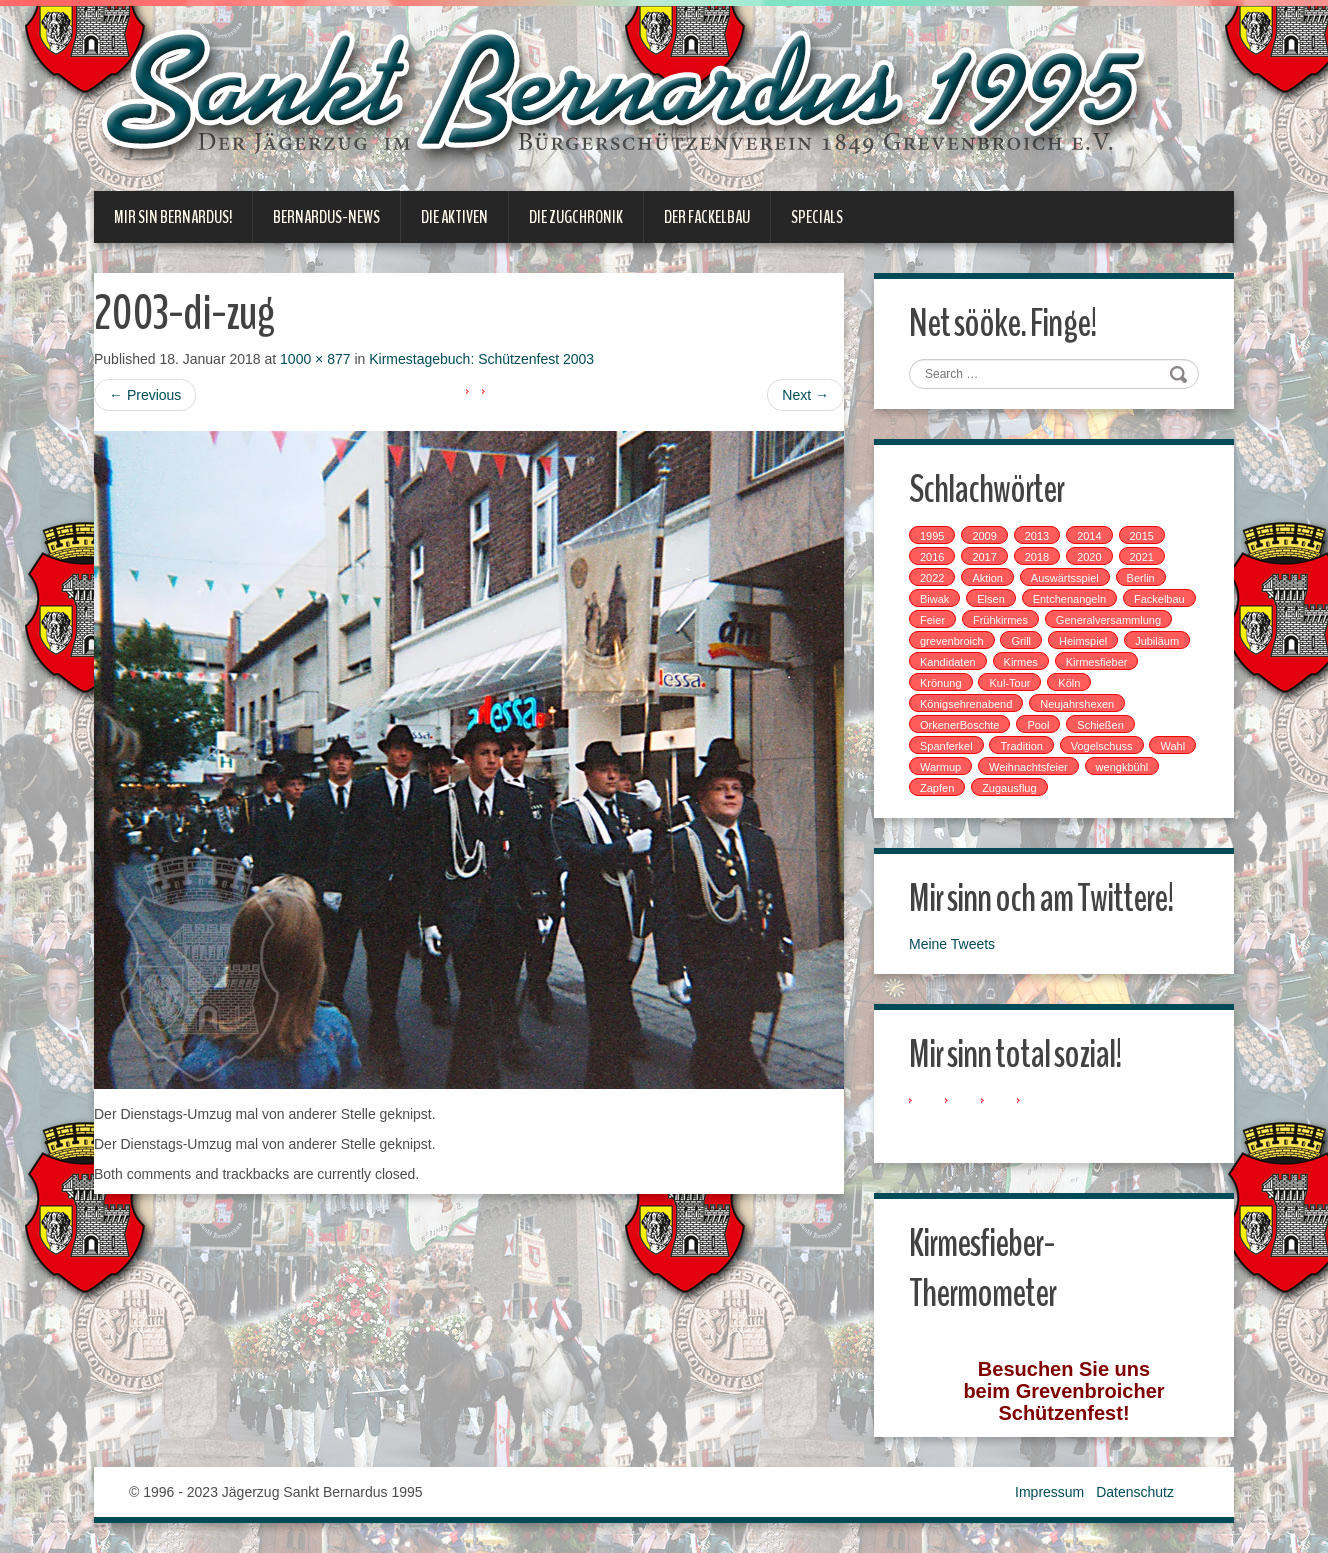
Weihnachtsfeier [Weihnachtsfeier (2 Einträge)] (1028, 767)
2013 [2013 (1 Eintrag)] (1037, 536)
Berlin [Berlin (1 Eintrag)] (1141, 578)
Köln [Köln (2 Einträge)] (1069, 683)
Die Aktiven (454, 217)
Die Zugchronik (576, 217)
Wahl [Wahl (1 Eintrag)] (1172, 746)
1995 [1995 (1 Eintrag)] (932, 536)
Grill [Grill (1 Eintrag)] (1021, 641)
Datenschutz (1135, 1492)
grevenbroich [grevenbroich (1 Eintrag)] (952, 641)
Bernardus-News (326, 217)
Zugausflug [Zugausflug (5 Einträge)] (1009, 788)
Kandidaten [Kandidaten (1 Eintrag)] (948, 662)
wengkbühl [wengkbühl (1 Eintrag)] (1122, 767)
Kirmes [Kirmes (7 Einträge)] (1021, 662)
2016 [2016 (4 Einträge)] (932, 557)
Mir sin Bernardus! (173, 217)
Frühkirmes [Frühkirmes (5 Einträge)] (1000, 620)
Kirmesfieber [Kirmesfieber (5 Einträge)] (1097, 662)
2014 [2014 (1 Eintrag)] (1089, 536)
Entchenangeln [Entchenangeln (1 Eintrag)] (1069, 599)
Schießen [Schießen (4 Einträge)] (1100, 725)
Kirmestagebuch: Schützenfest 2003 (481, 359)
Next (805, 395)
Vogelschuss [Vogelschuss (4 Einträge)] (1102, 746)
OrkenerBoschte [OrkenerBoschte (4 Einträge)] (959, 725)
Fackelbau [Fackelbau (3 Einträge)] (1159, 599)
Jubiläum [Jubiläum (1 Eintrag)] (1157, 641)
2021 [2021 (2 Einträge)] (1142, 557)
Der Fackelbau (707, 217)
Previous (145, 395)
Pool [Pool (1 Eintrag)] (1038, 725)
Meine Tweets (952, 944)
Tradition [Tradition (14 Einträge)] (1021, 746)
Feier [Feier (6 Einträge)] (932, 620)
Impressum (1049, 1492)
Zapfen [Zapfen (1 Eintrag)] (937, 788)
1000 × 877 (315, 359)
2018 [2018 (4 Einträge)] (1037, 557)
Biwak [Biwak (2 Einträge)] (934, 599)
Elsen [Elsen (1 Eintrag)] (991, 599)
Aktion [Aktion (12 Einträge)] (987, 578)
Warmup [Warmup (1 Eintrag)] (940, 767)
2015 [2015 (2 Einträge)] (1142, 536)
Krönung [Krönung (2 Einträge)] (941, 683)
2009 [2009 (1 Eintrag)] (984, 536)
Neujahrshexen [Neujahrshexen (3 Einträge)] (1077, 704)
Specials (817, 217)
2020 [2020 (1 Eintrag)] (1089, 557)
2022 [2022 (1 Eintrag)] (932, 578)
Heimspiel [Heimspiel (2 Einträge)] (1083, 641)
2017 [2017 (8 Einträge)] (984, 557)
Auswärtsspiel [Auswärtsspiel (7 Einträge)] (1065, 578)
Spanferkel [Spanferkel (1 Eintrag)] (946, 746)
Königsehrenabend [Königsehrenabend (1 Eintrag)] (966, 704)
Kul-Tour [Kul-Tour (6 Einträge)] (1009, 683)
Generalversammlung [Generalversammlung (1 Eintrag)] (1108, 620)
